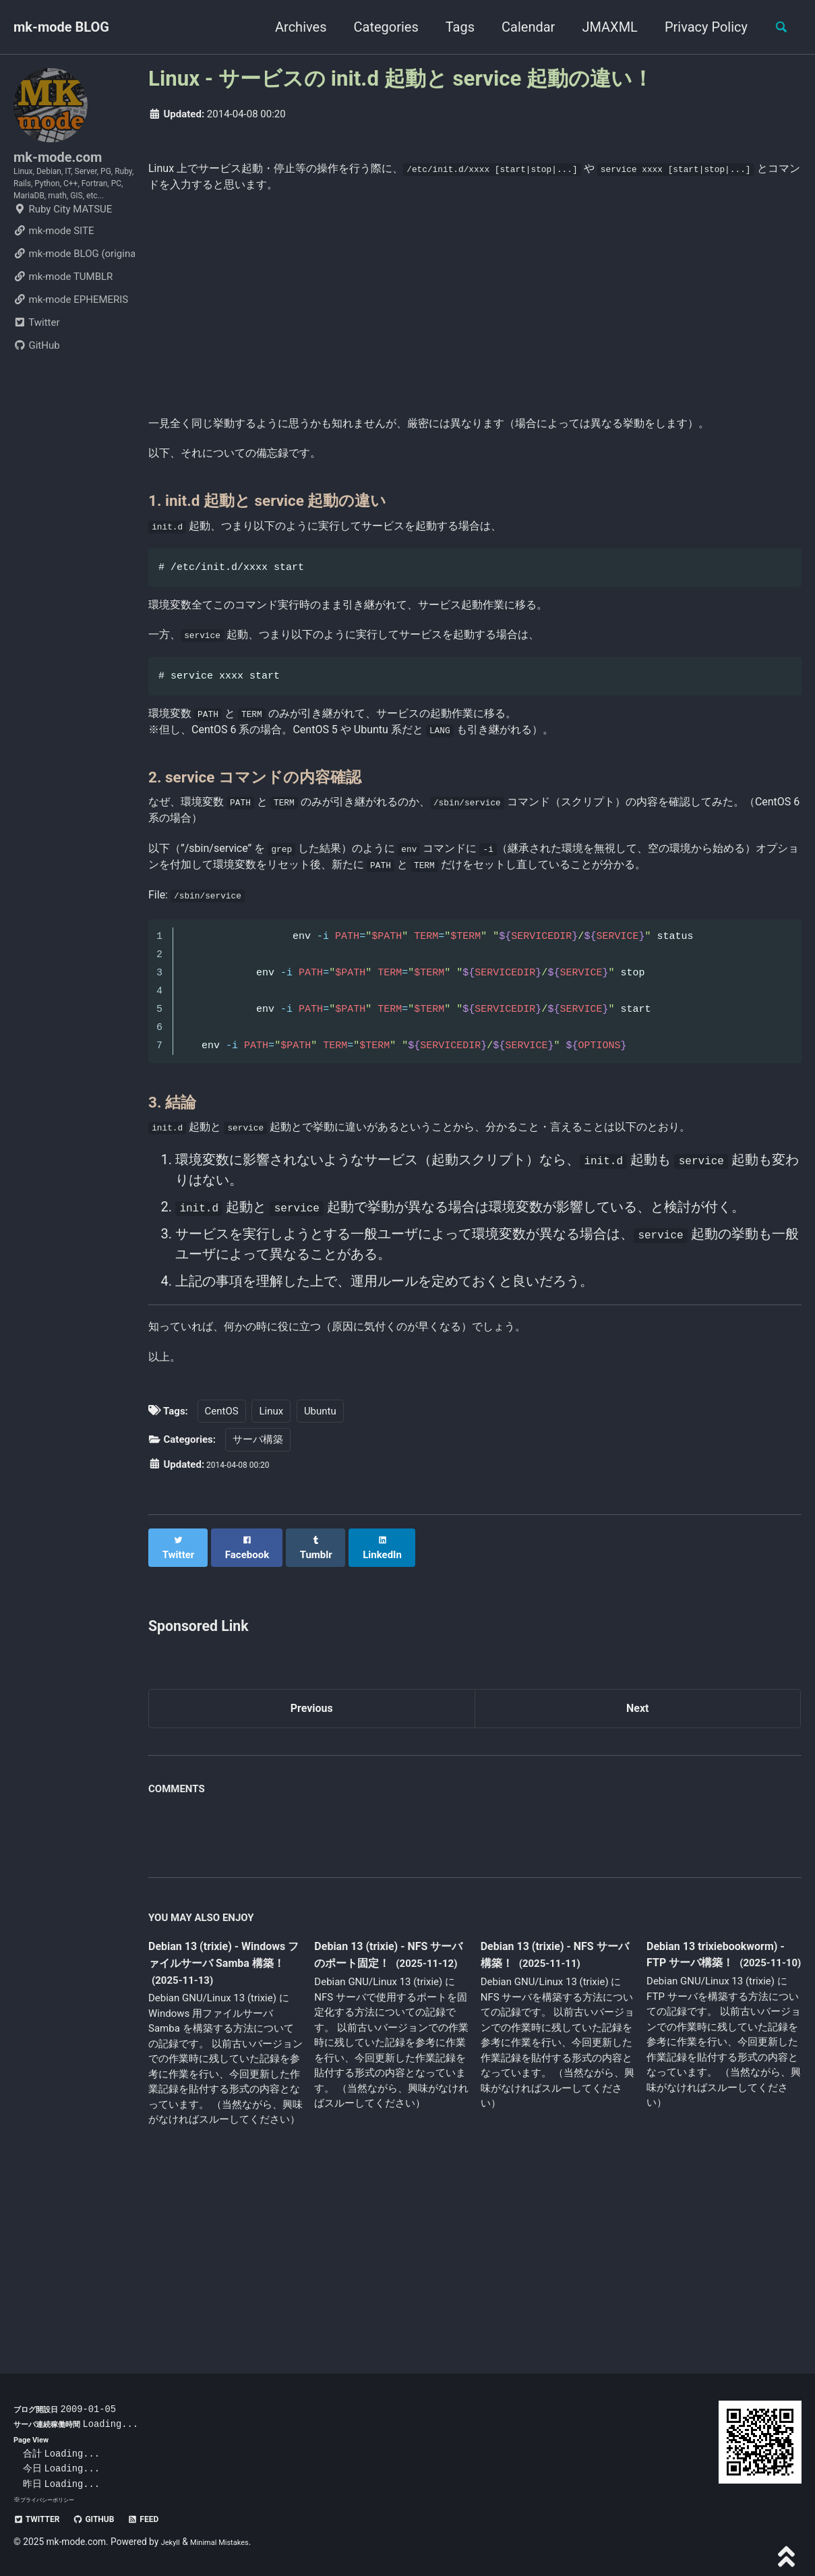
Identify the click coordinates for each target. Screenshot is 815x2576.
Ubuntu (320, 1584)
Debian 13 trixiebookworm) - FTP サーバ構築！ (722, 2132)
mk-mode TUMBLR (63, 321)
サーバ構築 (258, 1612)
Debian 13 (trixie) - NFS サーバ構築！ (551, 2123)
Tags (451, 27)
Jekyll (173, 2541)
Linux (271, 1584)
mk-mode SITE (53, 275)
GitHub (36, 390)
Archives (292, 27)
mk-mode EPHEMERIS (70, 344)
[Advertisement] (475, 313)
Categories (378, 27)
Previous (311, 1873)
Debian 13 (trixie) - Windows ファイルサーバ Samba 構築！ (224, 2132)
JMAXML (602, 27)
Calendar (520, 27)
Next (638, 1873)
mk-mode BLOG (61, 27)
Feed (169, 2519)
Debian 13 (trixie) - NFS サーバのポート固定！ (385, 2123)
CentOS (222, 1584)
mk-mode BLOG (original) (74, 298)
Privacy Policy (698, 27)
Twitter (36, 367)
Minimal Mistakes (231, 2541)
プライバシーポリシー (54, 2499)
